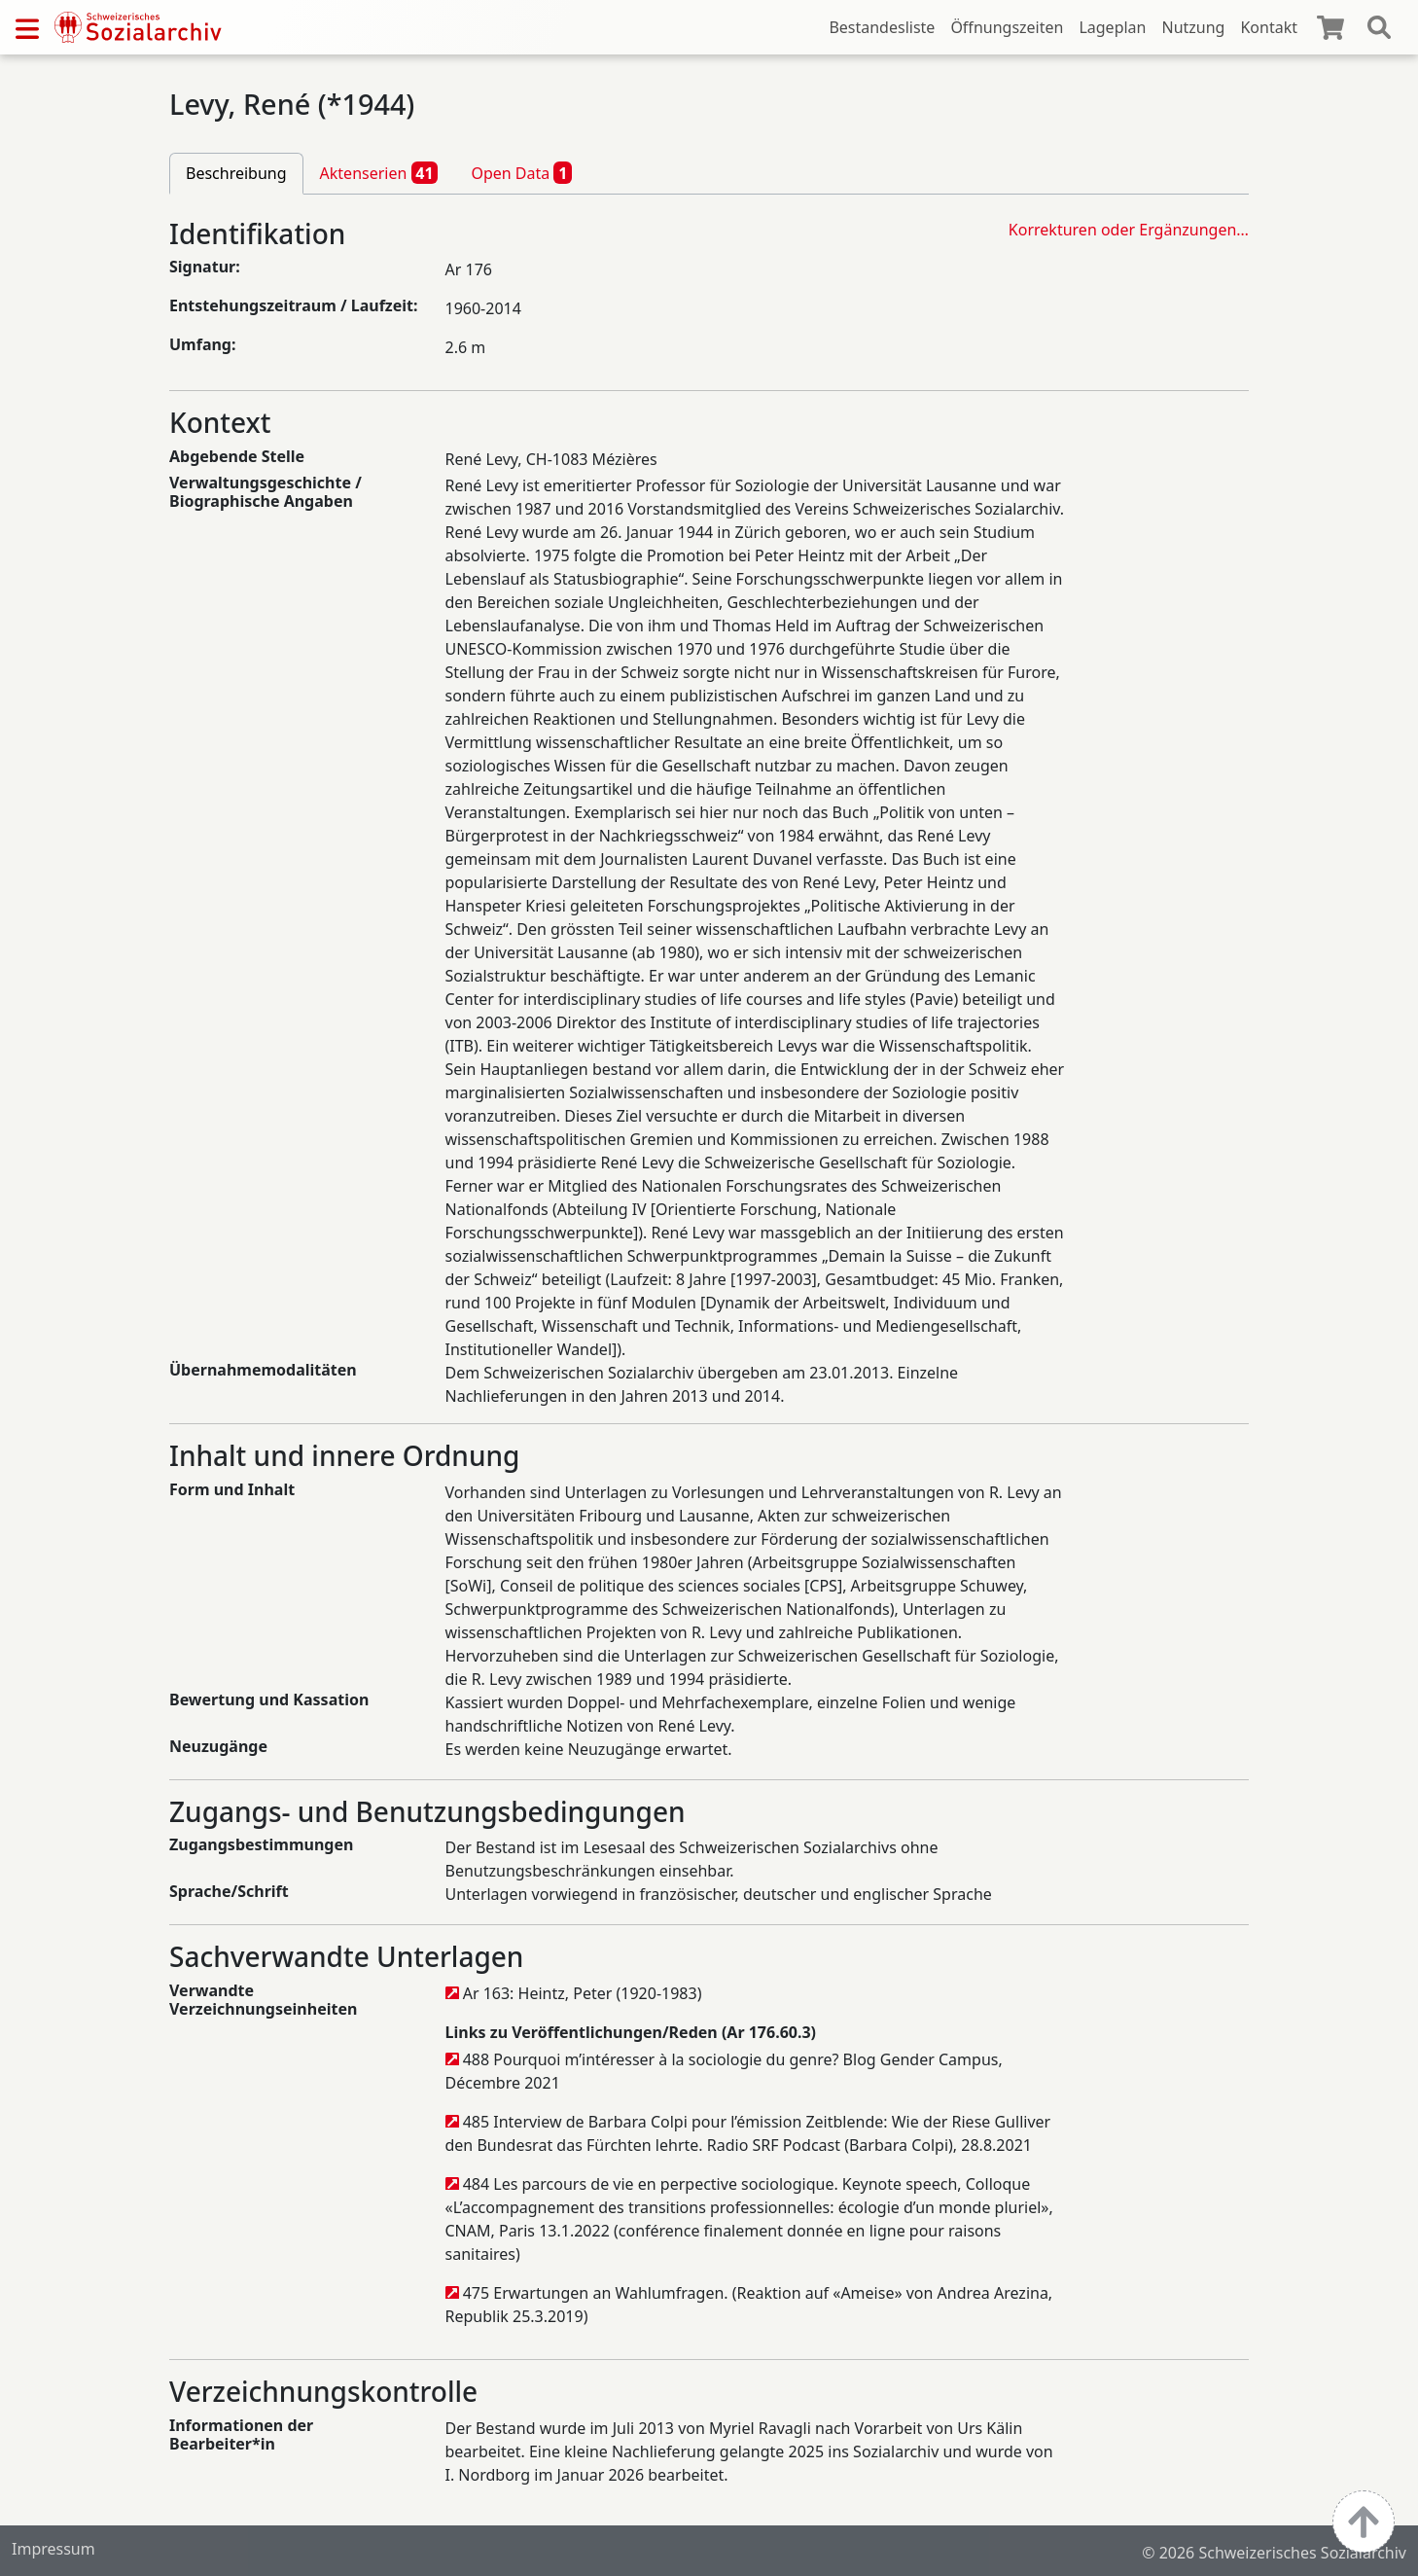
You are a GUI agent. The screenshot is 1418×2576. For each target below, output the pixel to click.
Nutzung (1192, 27)
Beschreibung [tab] (236, 173)
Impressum (53, 2548)
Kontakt (1268, 27)
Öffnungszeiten (1006, 27)
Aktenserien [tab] (379, 172)
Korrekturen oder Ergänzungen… (1129, 229)
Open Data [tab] (521, 172)
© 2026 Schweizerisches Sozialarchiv (1274, 2552)
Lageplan (1112, 27)
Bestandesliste (882, 27)
